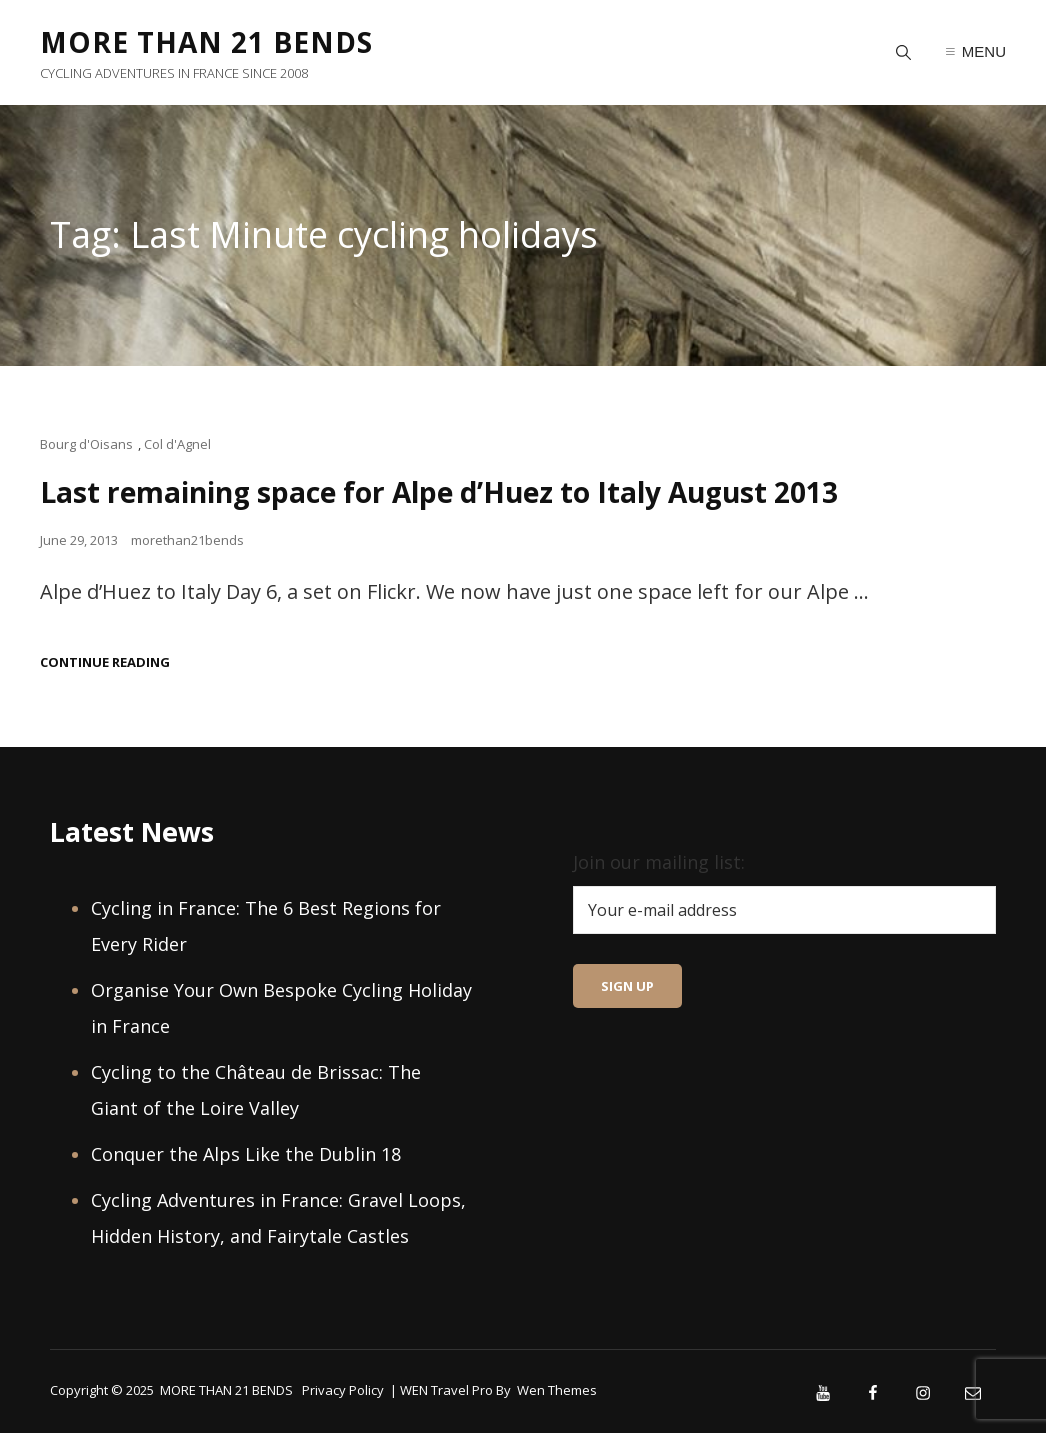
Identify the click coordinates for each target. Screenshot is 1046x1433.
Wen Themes (557, 1390)
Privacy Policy (343, 1390)
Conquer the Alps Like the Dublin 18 (246, 1154)
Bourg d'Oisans (86, 444)
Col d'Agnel (177, 444)
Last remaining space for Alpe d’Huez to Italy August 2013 (439, 492)
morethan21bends (187, 540)
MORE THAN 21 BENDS (206, 42)
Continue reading (105, 662)
